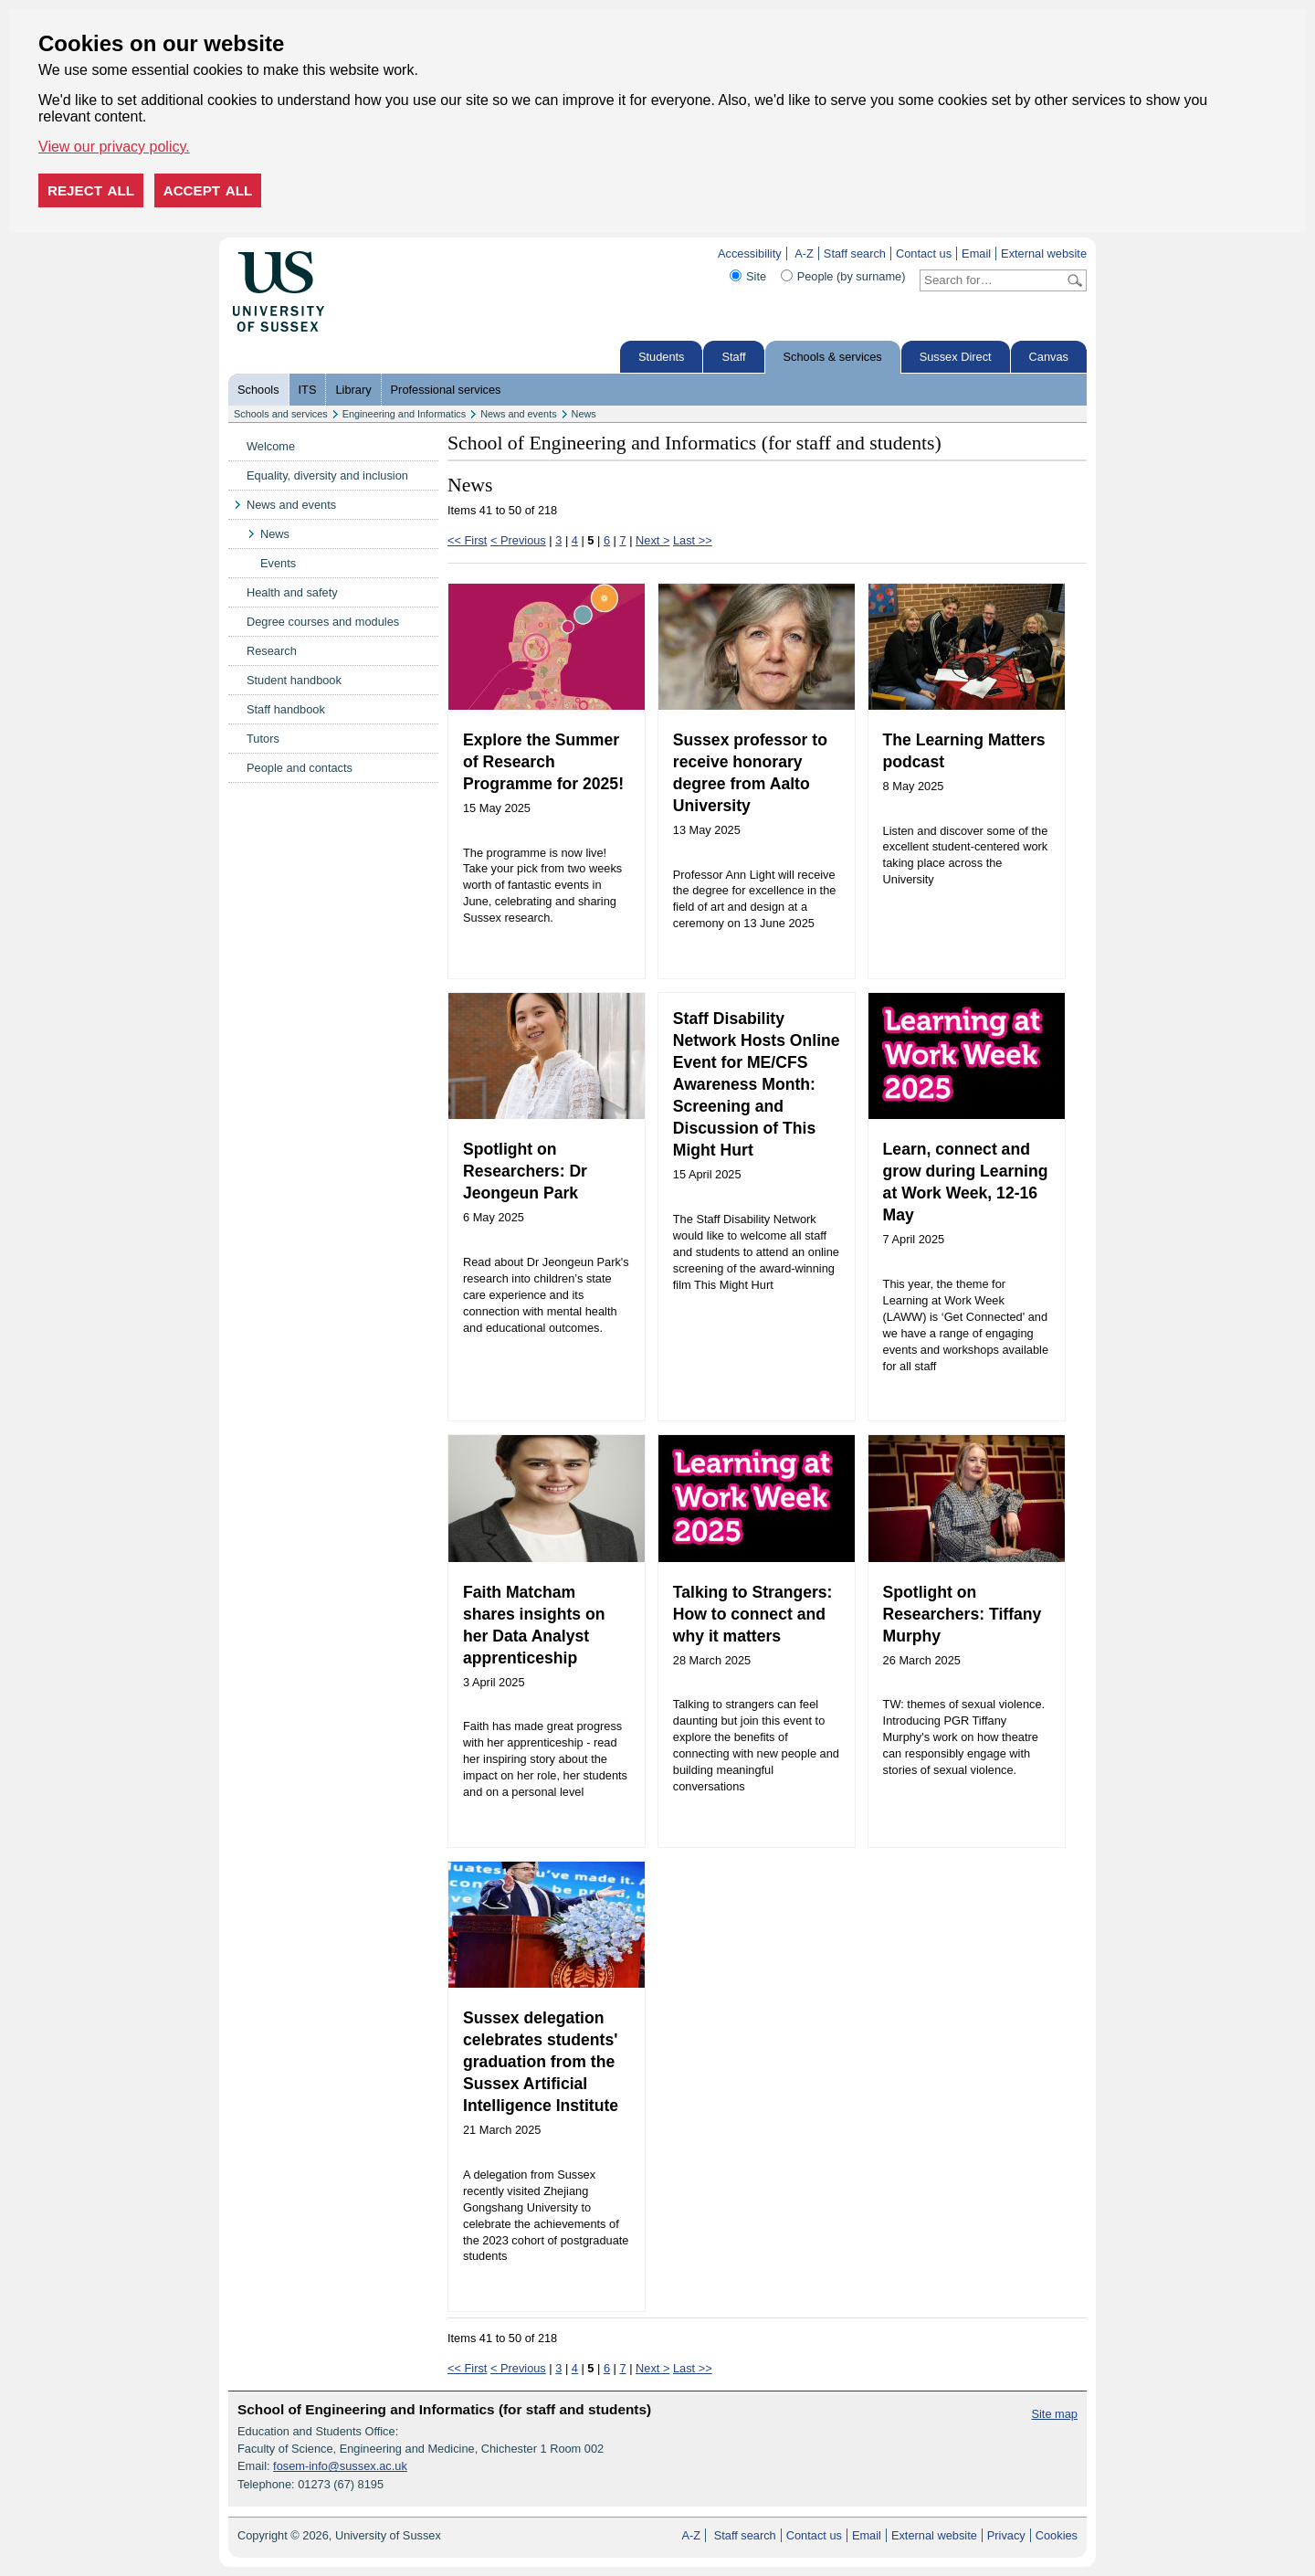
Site (756, 276)
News (584, 413)
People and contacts (299, 768)
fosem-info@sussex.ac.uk (340, 2466)
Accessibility (750, 253)
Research (272, 651)
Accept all (208, 190)
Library (353, 389)
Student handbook (294, 680)
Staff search (855, 253)
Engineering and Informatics (404, 413)
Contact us (924, 253)
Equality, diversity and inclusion (327, 475)
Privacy (1006, 2535)
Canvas (1048, 357)
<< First (467, 540)
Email (976, 253)
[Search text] (992, 280)
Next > (652, 540)
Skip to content (363, 253)
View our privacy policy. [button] (114, 146)
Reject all (90, 190)
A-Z (804, 253)
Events (278, 563)
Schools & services (833, 357)
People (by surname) (851, 276)
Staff (733, 357)
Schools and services (281, 413)
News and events (518, 413)
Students (661, 357)
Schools (258, 389)
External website (1044, 253)
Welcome (271, 446)
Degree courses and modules (323, 621)
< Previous (518, 540)
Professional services (446, 389)
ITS (308, 389)
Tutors (263, 738)
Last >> (692, 540)
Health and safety (292, 592)
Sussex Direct (956, 357)
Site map (1054, 2414)
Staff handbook (286, 709)
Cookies (1057, 2535)
